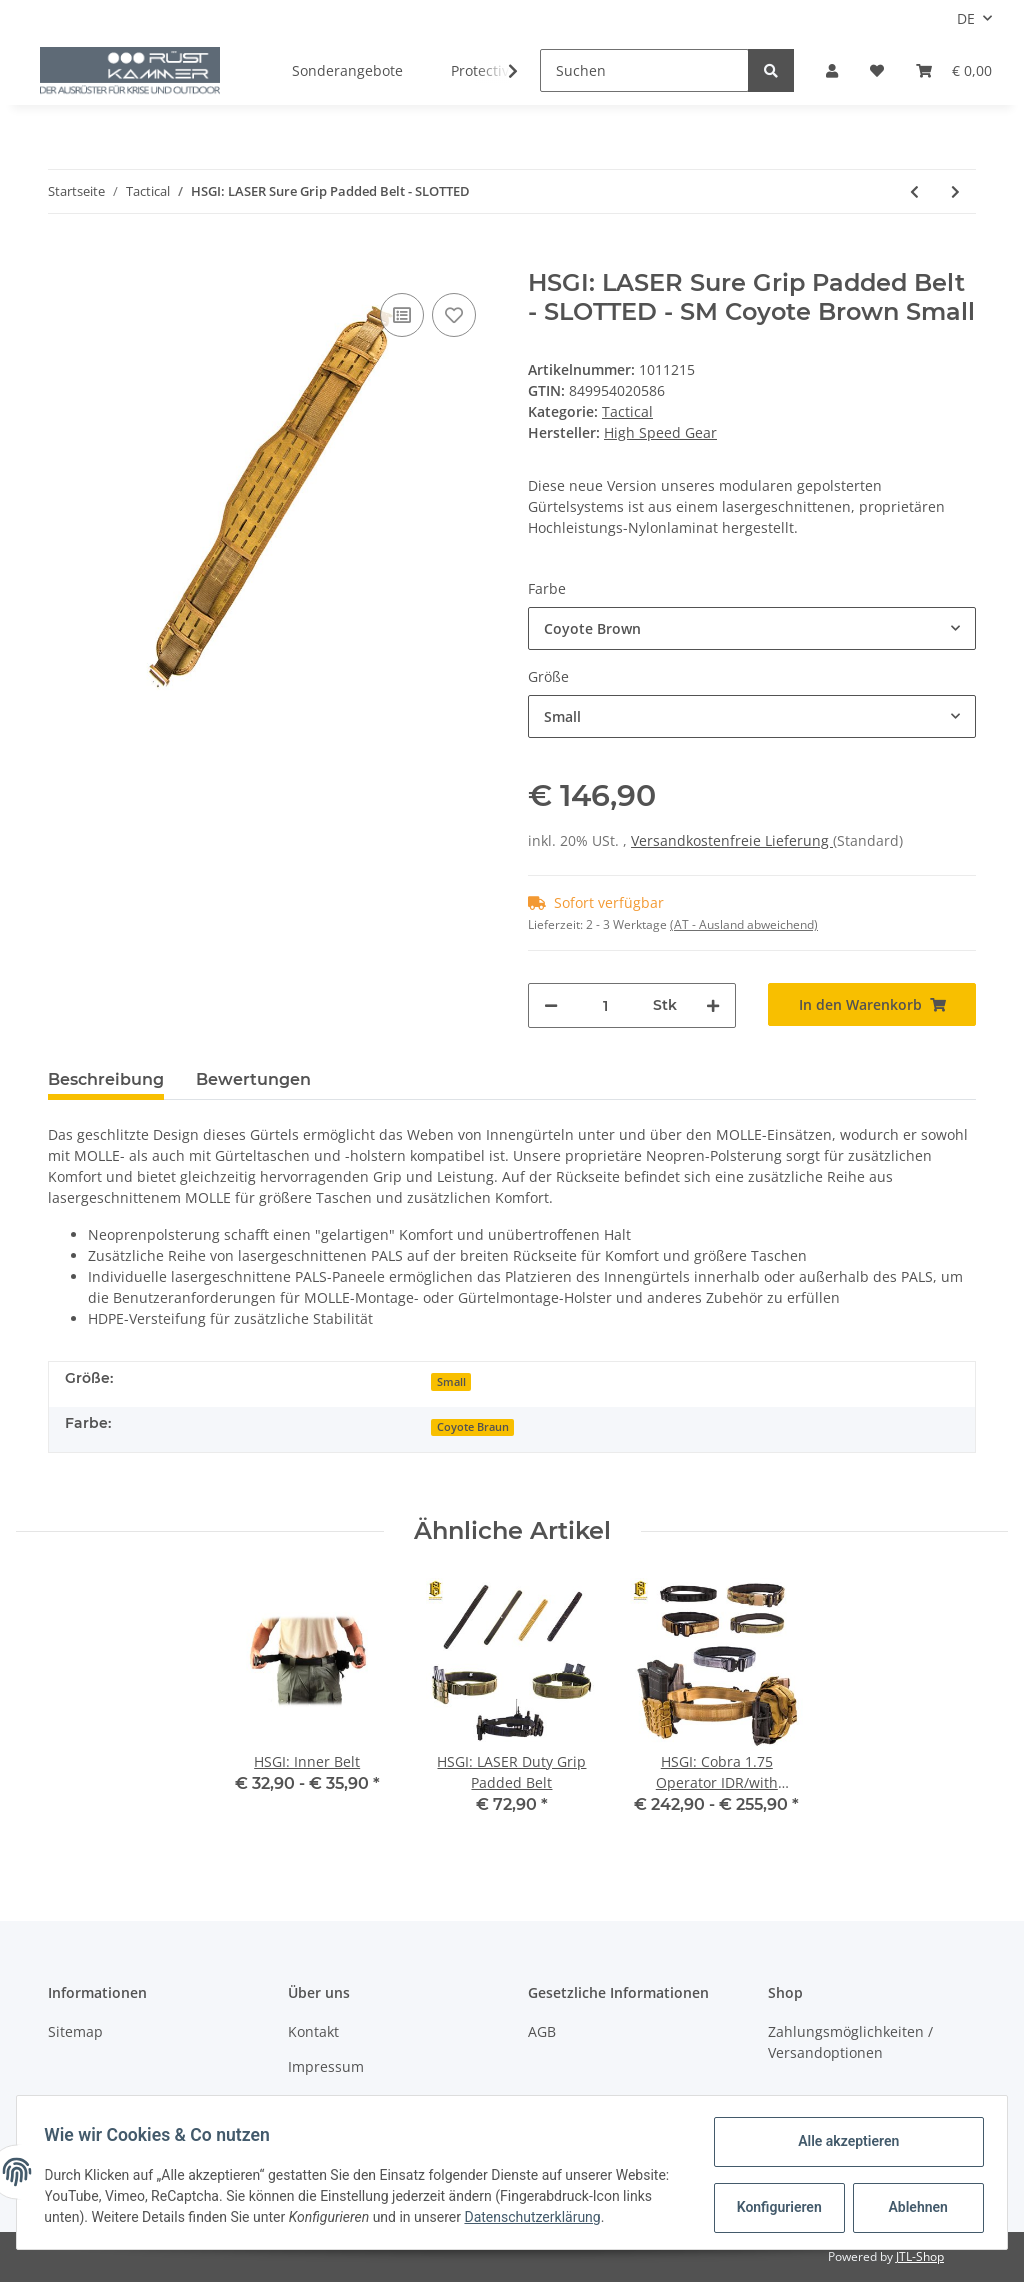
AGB (542, 2031)
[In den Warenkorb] (64, 258)
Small (451, 1382)
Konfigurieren (776, 2207)
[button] (832, 70)
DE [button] (966, 18)
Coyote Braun (473, 1427)
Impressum (326, 2066)
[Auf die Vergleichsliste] (402, 315)
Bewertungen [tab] (253, 1079)
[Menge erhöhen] (713, 1005)
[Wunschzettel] (877, 70)
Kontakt (313, 2031)
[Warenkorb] (954, 70)
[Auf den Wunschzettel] (454, 315)
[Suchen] (644, 70)
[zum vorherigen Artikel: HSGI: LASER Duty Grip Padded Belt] (914, 191)
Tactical (627, 411)
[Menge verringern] (551, 1005)
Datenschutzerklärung (600, 2217)
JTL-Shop (920, 2256)
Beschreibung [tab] (106, 1079)
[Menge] (605, 1005)
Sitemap (75, 2031)
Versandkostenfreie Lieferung (732, 840)
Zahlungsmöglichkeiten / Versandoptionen (850, 2042)
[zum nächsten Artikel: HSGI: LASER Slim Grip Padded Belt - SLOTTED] (955, 191)
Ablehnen (913, 2207)
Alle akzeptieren (843, 2141)
